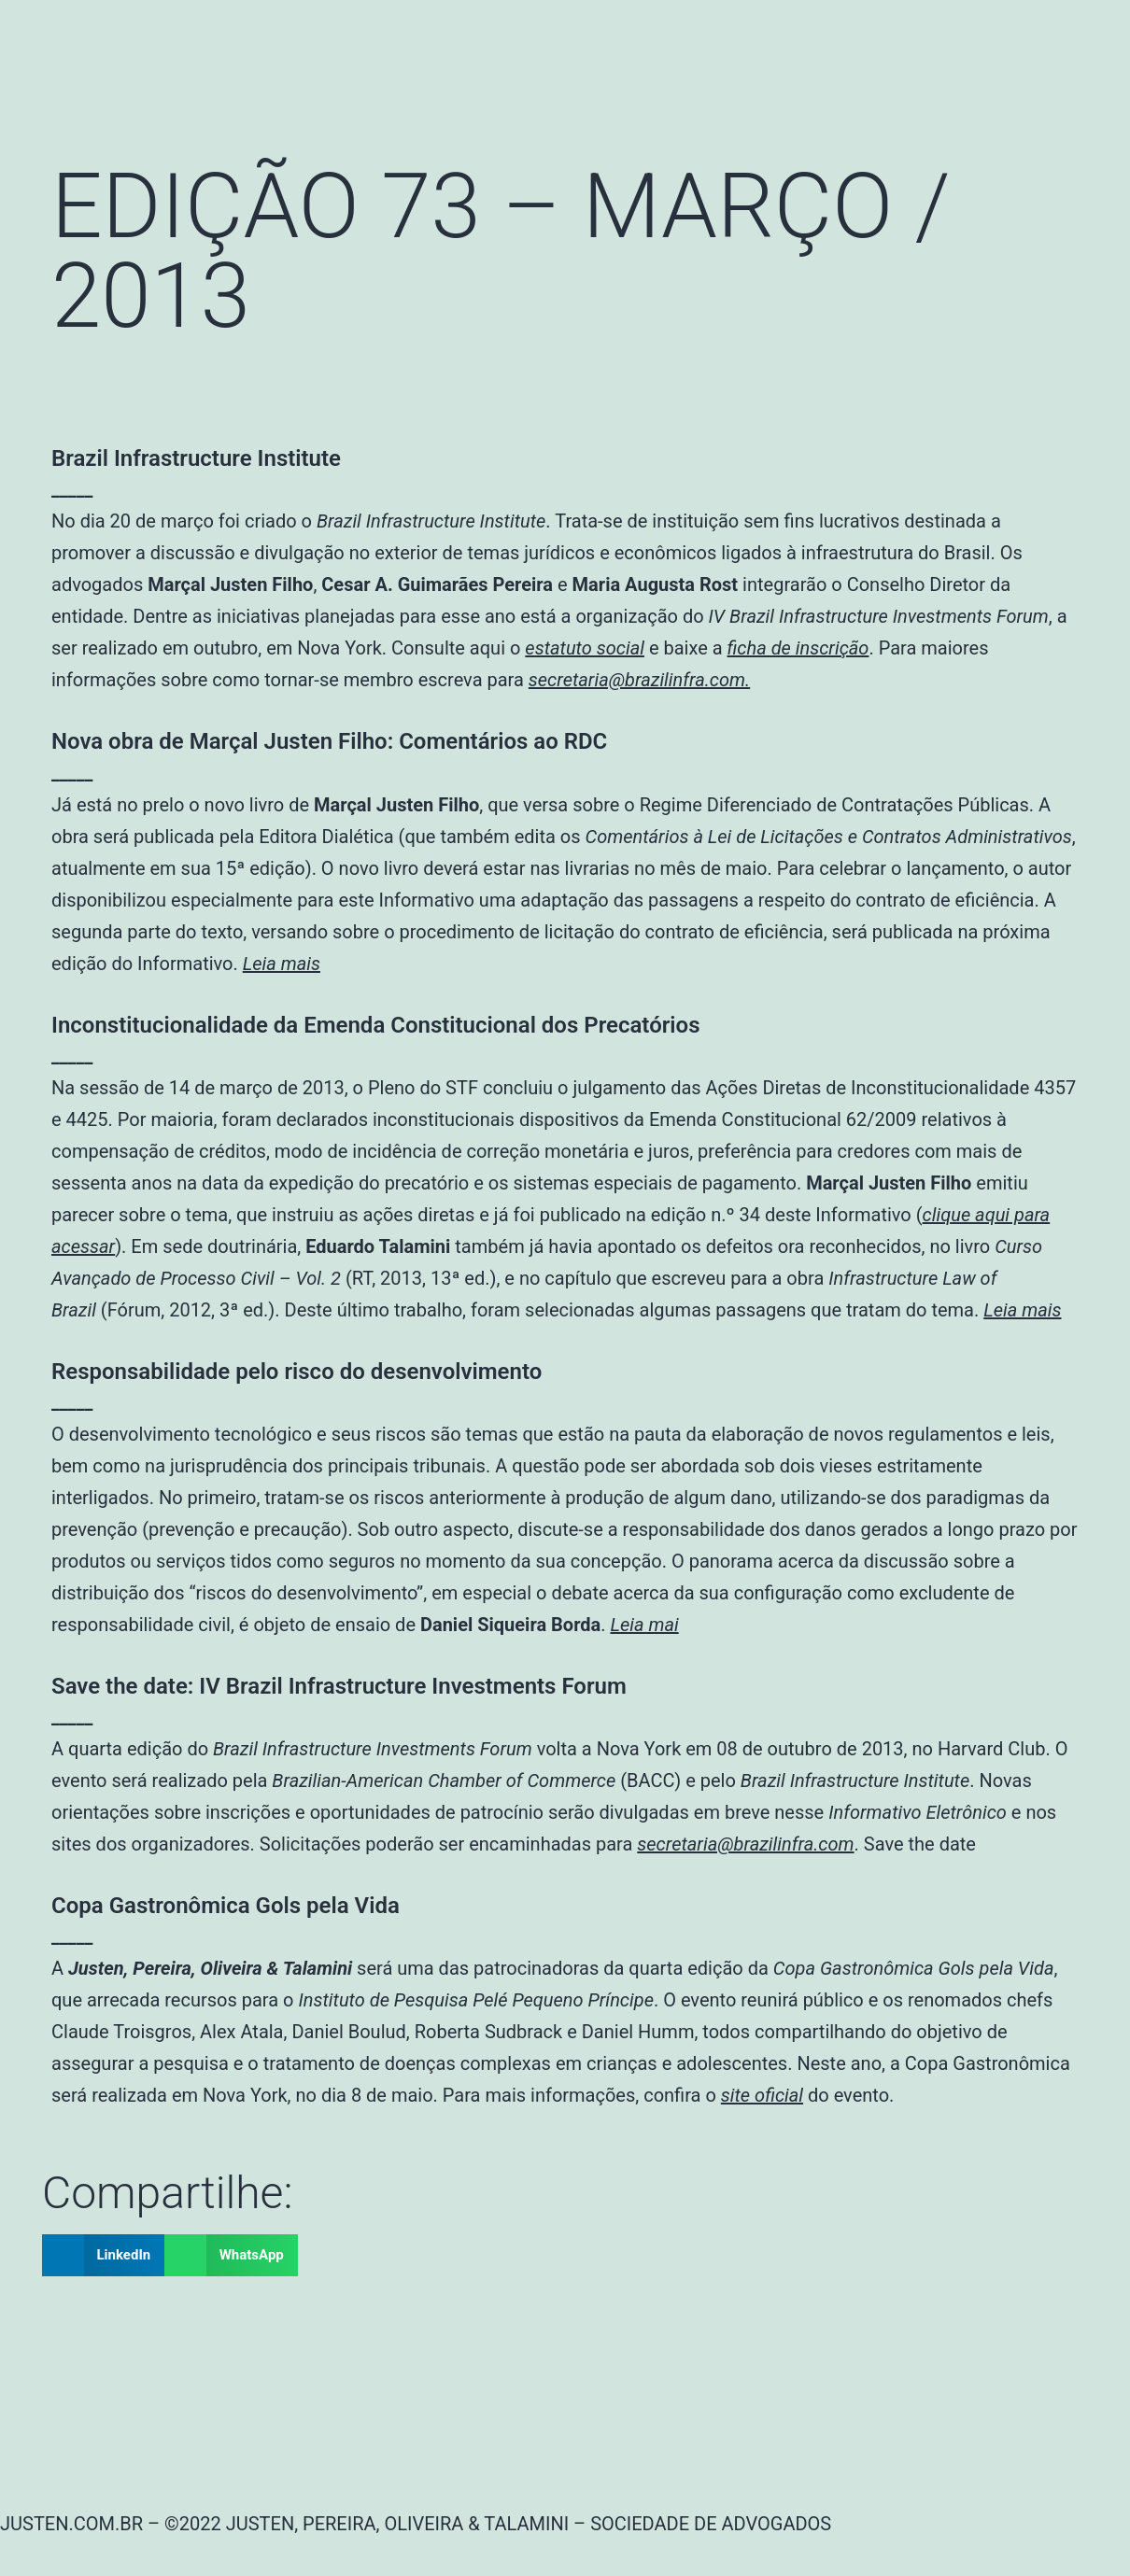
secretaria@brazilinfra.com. (639, 680)
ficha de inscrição (798, 648)
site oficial (762, 2095)
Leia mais (281, 963)
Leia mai (644, 1624)
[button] (103, 2255)
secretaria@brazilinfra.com (745, 1844)
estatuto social (584, 648)
